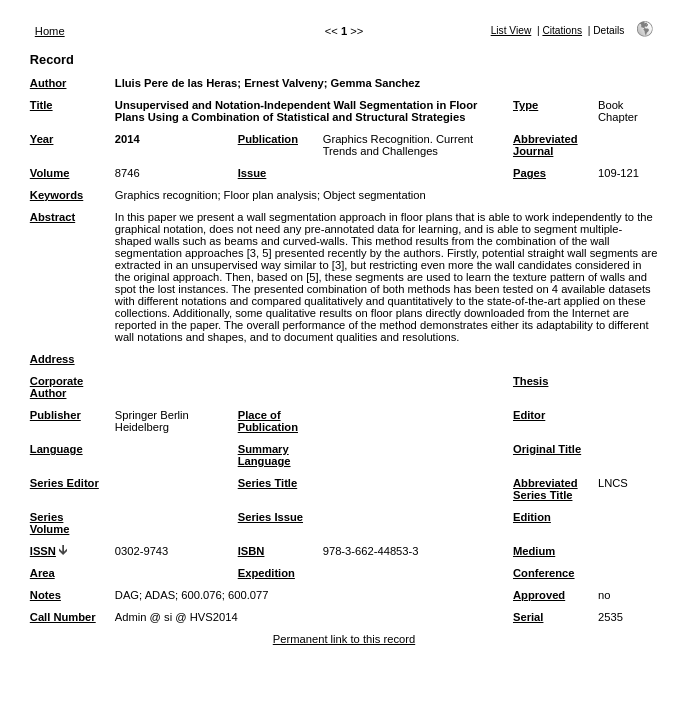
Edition (532, 517)
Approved (539, 595)
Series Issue (270, 517)
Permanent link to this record (344, 639)
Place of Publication (268, 421)
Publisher (55, 415)
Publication (268, 139)
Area (42, 573)
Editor (529, 415)
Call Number (63, 617)
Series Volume (50, 523)
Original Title (547, 449)
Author (48, 83)
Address (52, 359)
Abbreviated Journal (545, 145)
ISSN (43, 551)
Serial (528, 617)
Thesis (530, 381)
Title (41, 105)
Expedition (266, 573)
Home (50, 31)
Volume (50, 173)
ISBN (251, 551)
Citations (562, 30)
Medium (534, 551)
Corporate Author (56, 387)
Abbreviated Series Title (545, 489)
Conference (544, 573)
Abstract (52, 217)
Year (42, 139)
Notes (45, 595)
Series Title (268, 483)
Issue (252, 173)
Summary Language (264, 455)
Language (56, 449)
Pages (529, 173)
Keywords (56, 195)
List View (511, 30)
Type (525, 105)
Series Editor (64, 483)
